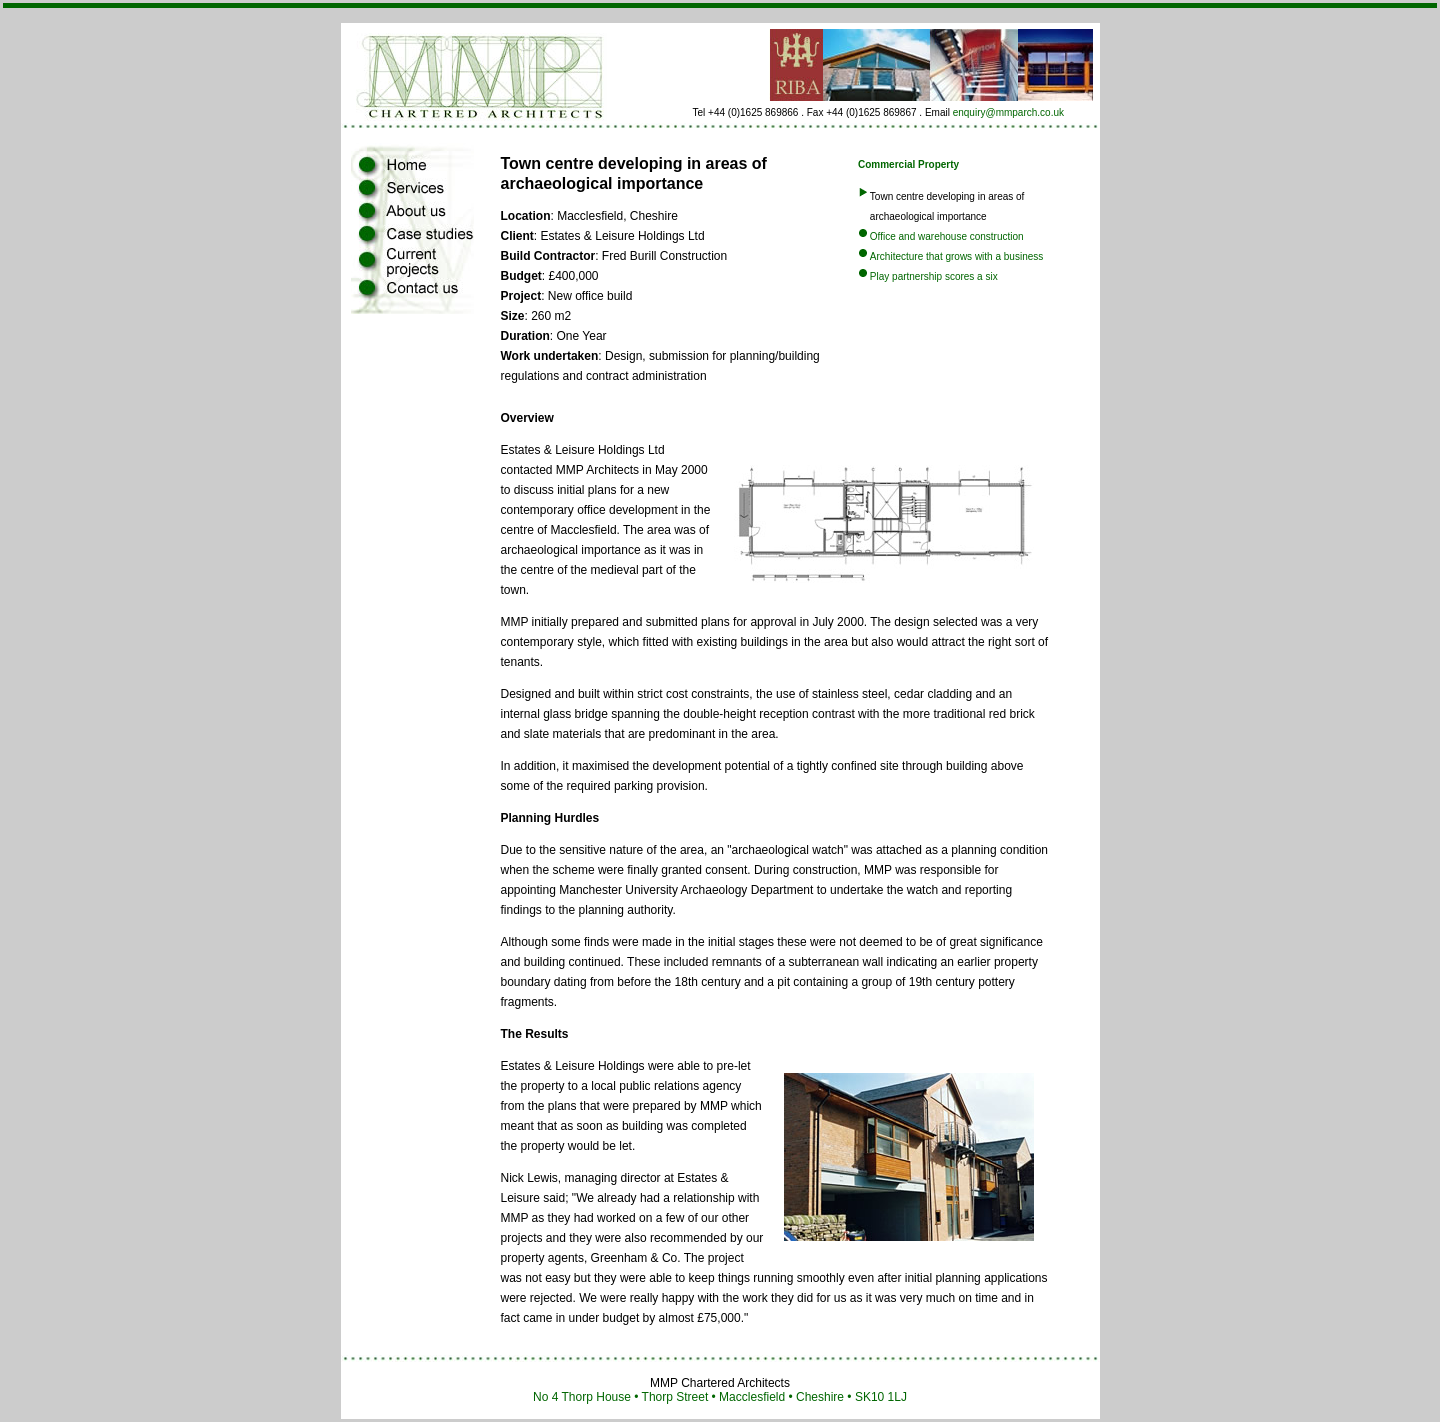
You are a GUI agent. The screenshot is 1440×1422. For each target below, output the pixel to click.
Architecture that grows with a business (956, 256)
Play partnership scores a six (934, 276)
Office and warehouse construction (947, 236)
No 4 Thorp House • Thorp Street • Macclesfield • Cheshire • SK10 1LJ (720, 1397)
